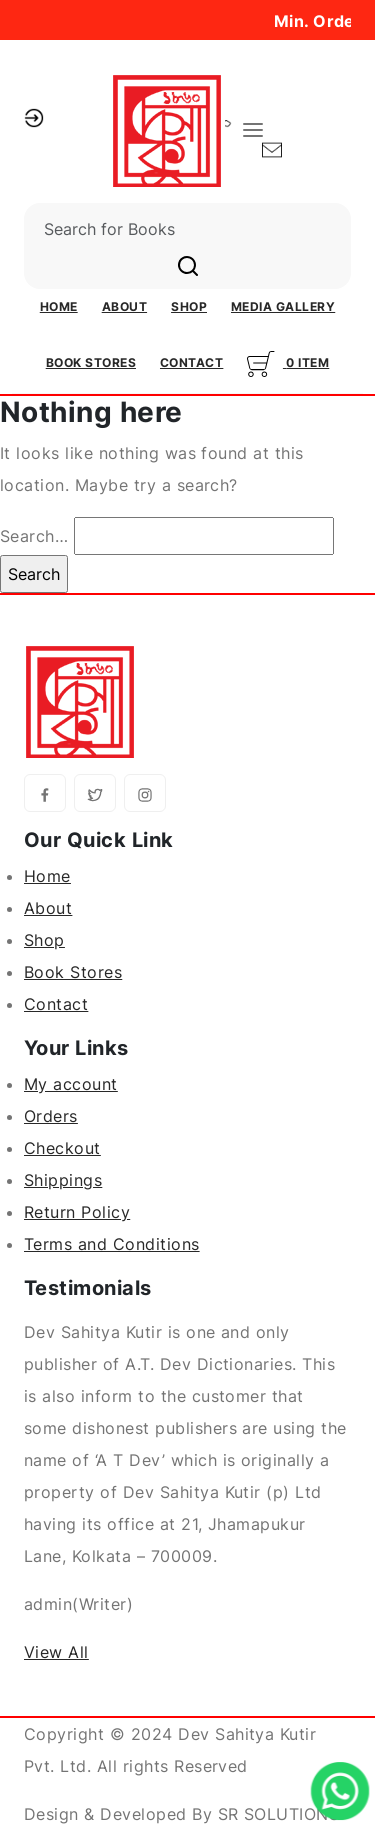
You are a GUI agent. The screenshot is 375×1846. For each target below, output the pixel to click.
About (124, 306)
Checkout (62, 1148)
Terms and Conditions (112, 1244)
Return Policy (77, 1212)
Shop (189, 306)
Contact (191, 362)
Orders (51, 1116)
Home (59, 306)
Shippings (63, 1180)
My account (71, 1084)
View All (56, 1652)
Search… (34, 536)
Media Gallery (283, 306)
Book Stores (91, 362)
